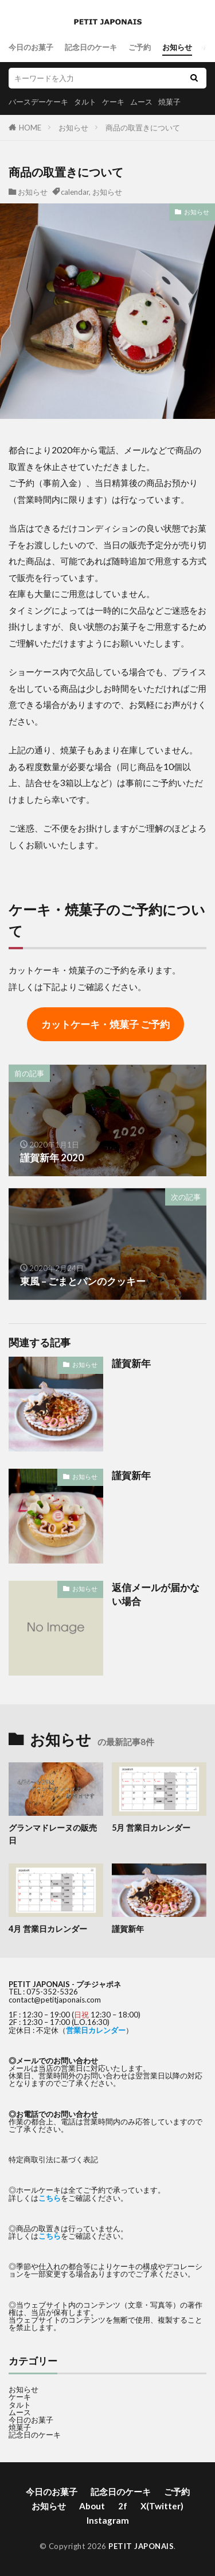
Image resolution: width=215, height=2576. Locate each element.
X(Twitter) (161, 2506)
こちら (49, 2198)
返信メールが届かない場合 (156, 1595)
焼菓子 (169, 101)
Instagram (108, 2520)
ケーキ (113, 101)
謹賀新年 (131, 1363)
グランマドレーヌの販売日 (53, 1834)
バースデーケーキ (38, 101)
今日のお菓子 (31, 47)
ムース (141, 101)
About (92, 2506)
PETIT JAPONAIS (141, 2546)
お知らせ (177, 47)
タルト (85, 101)
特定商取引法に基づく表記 (53, 2159)
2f (122, 2506)
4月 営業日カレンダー (48, 1929)
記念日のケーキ (91, 47)
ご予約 (139, 47)
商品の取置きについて (142, 127)
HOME (30, 127)
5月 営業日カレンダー (151, 1827)
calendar (75, 192)
